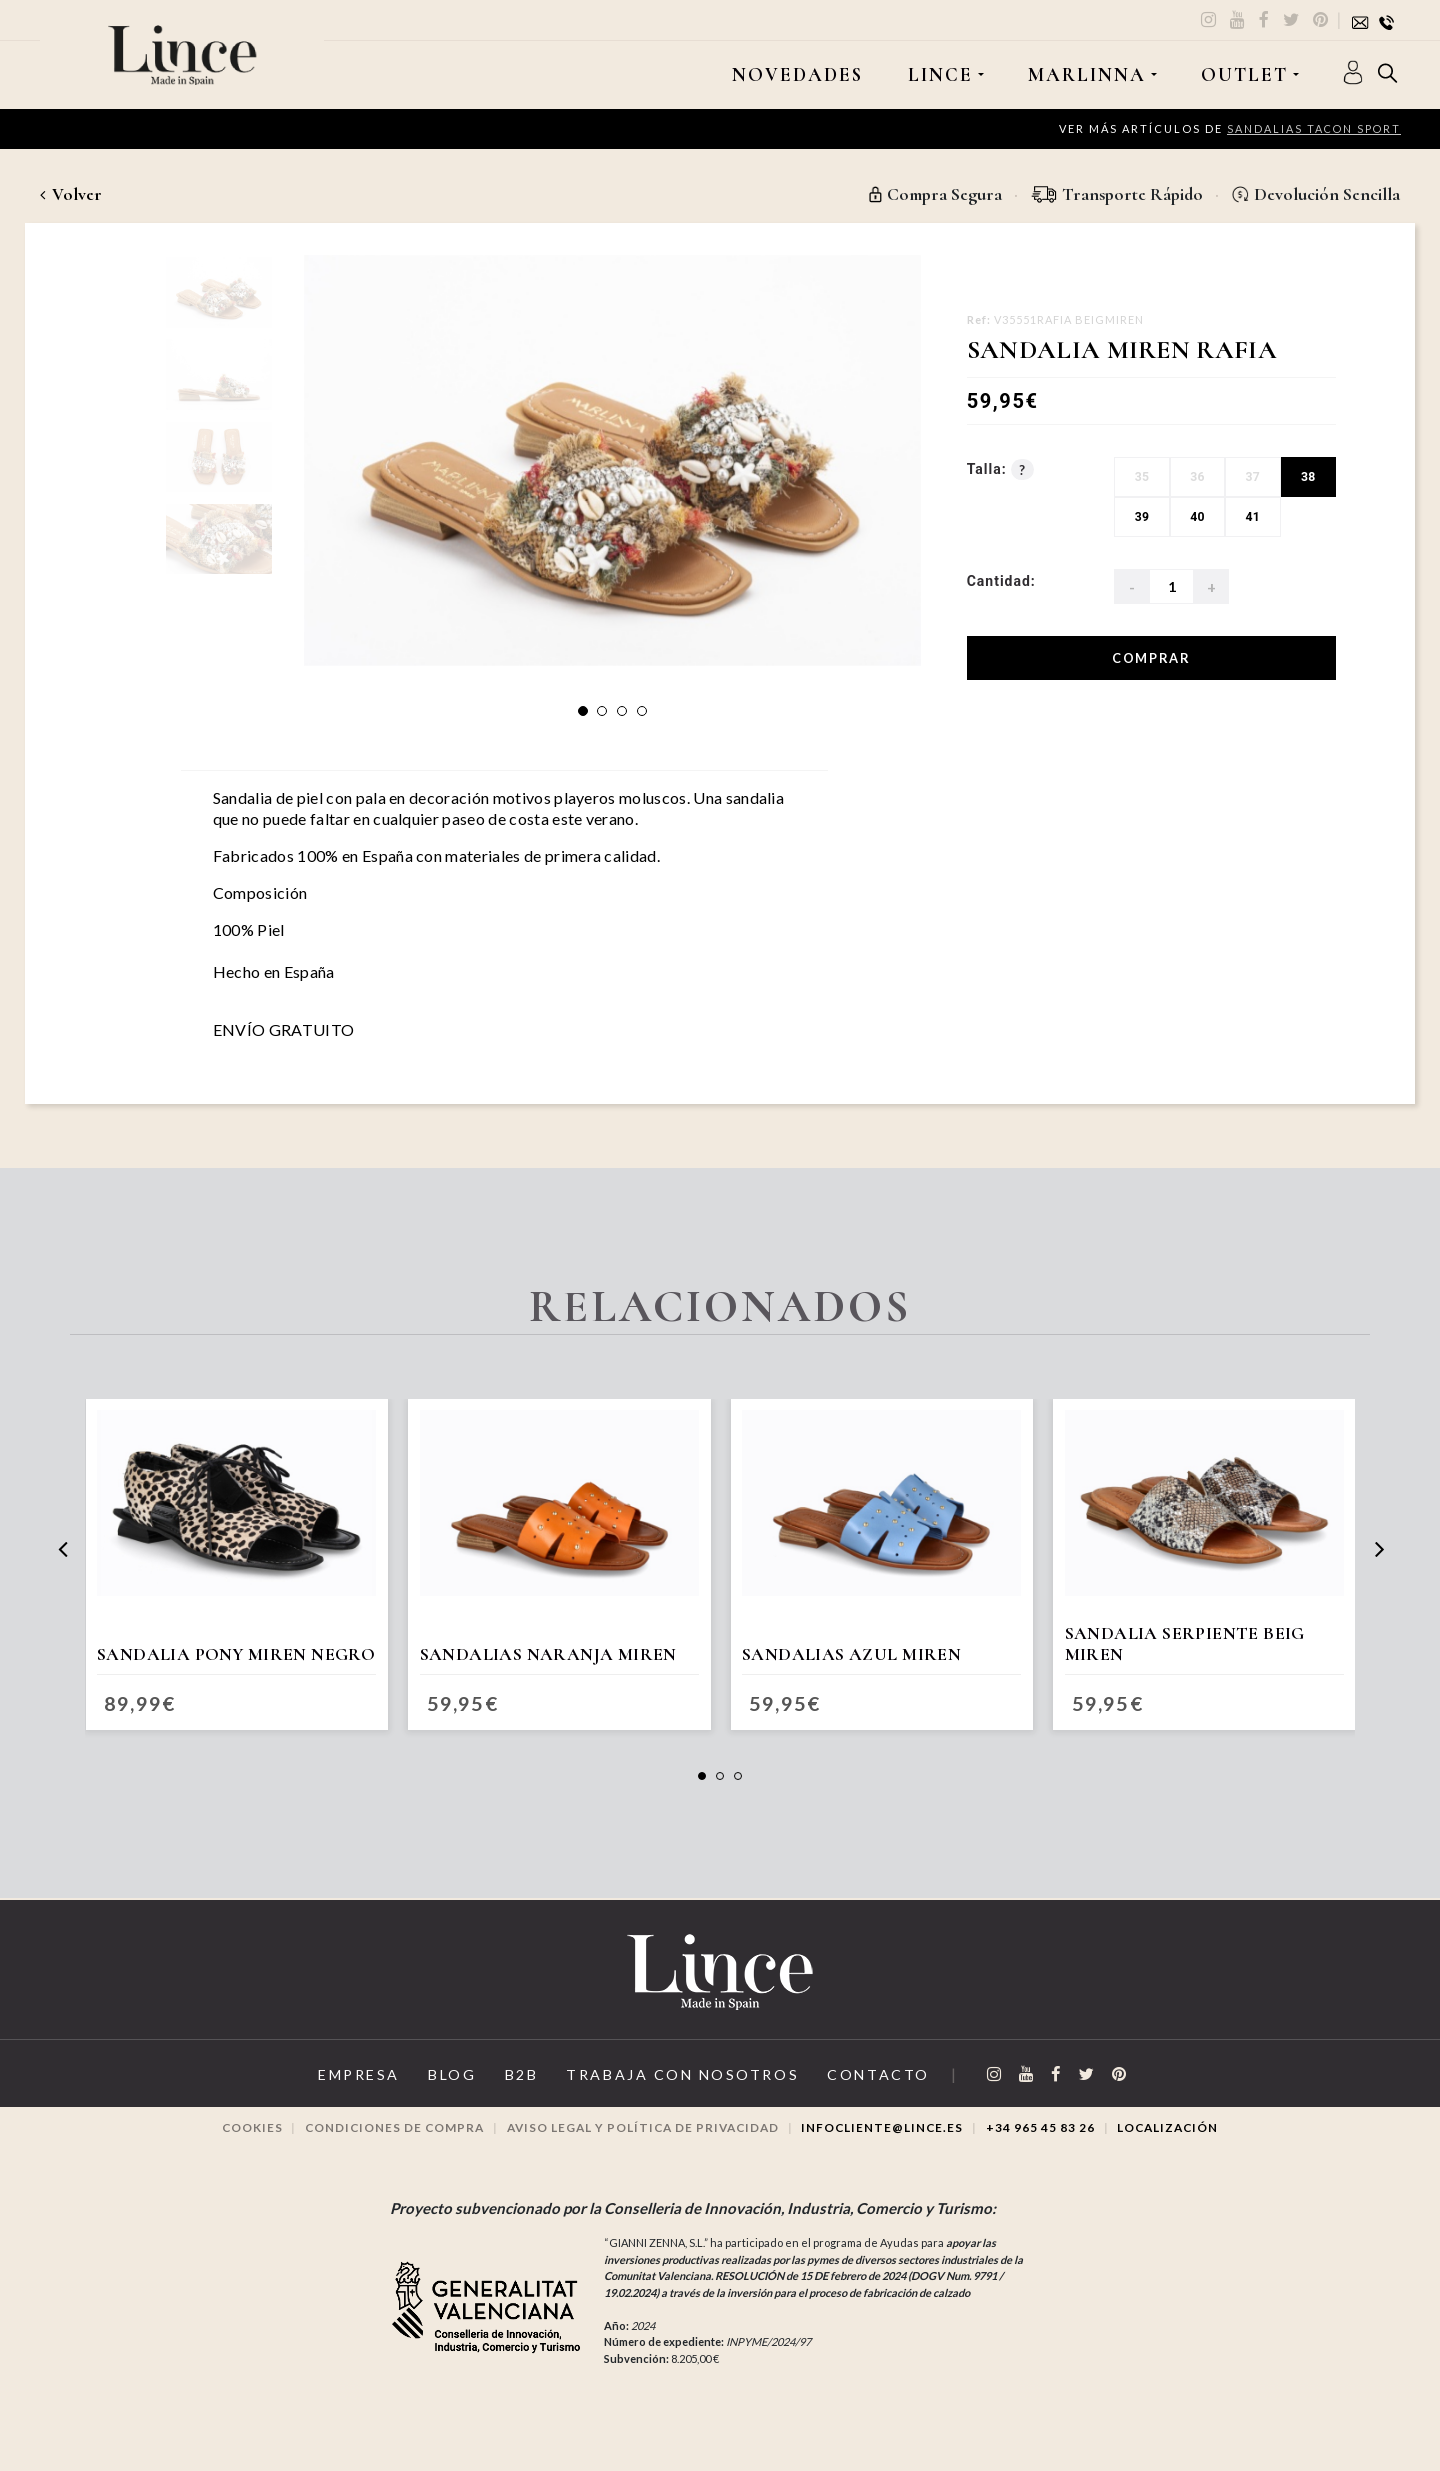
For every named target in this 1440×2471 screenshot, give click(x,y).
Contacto (892, 2092)
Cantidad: (1001, 582)
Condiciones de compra (383, 2144)
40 (1197, 518)
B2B (510, 2092)
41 (1253, 518)
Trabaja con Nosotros (683, 2092)
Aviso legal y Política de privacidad (640, 2144)
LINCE (938, 75)
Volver (71, 194)
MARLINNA (1086, 75)
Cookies (235, 2144)
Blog (433, 2092)
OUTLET (1243, 75)
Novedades (796, 75)
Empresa (329, 2092)
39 (1142, 518)
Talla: (1000, 470)
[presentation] (62, 1555)
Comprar (1151, 658)
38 (1308, 478)
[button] (583, 711)
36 (1197, 478)
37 (1253, 478)
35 (1142, 478)
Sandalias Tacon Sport (1312, 128)
